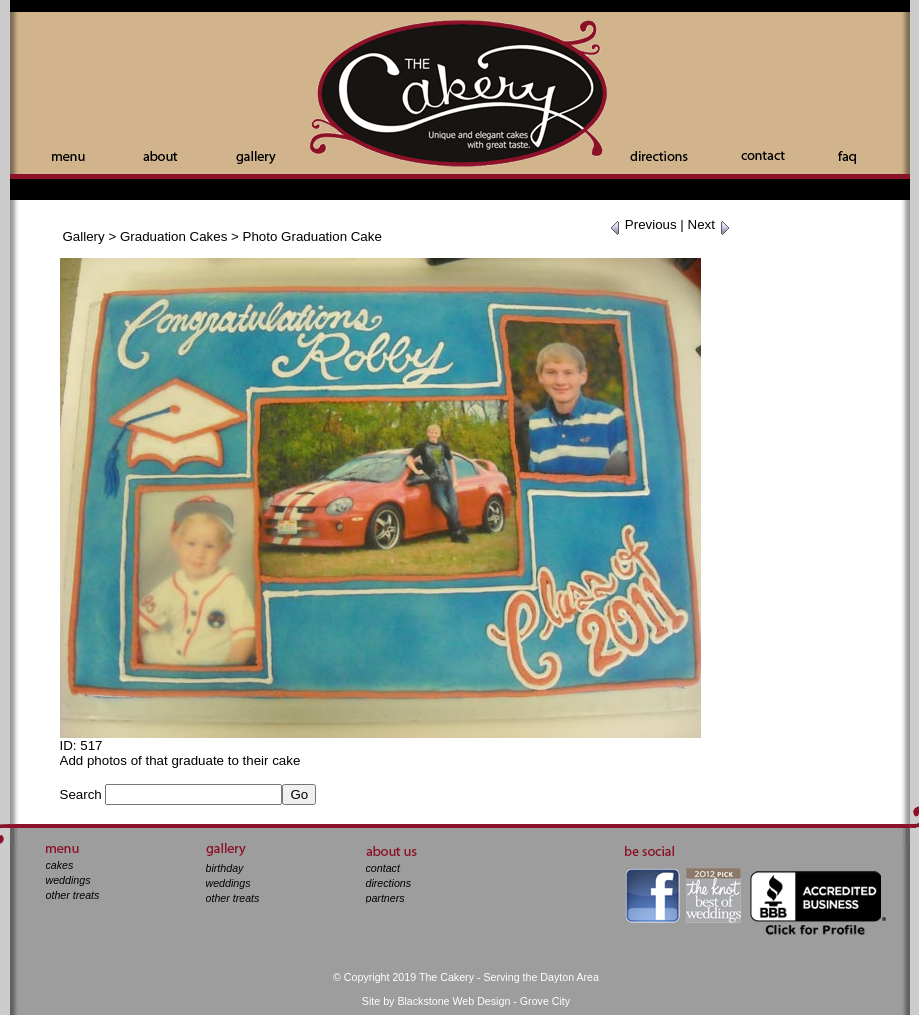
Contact (763, 155)
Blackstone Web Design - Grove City (483, 1001)
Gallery (256, 157)
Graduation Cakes (173, 236)
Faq (847, 157)
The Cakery (460, 95)
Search (81, 794)
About (160, 156)
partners (385, 898)
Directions (659, 156)
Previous (643, 224)
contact (383, 868)
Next (709, 224)
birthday (225, 868)
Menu (68, 157)
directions (389, 883)
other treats (73, 895)
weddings (68, 880)
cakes (60, 865)
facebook (652, 895)
